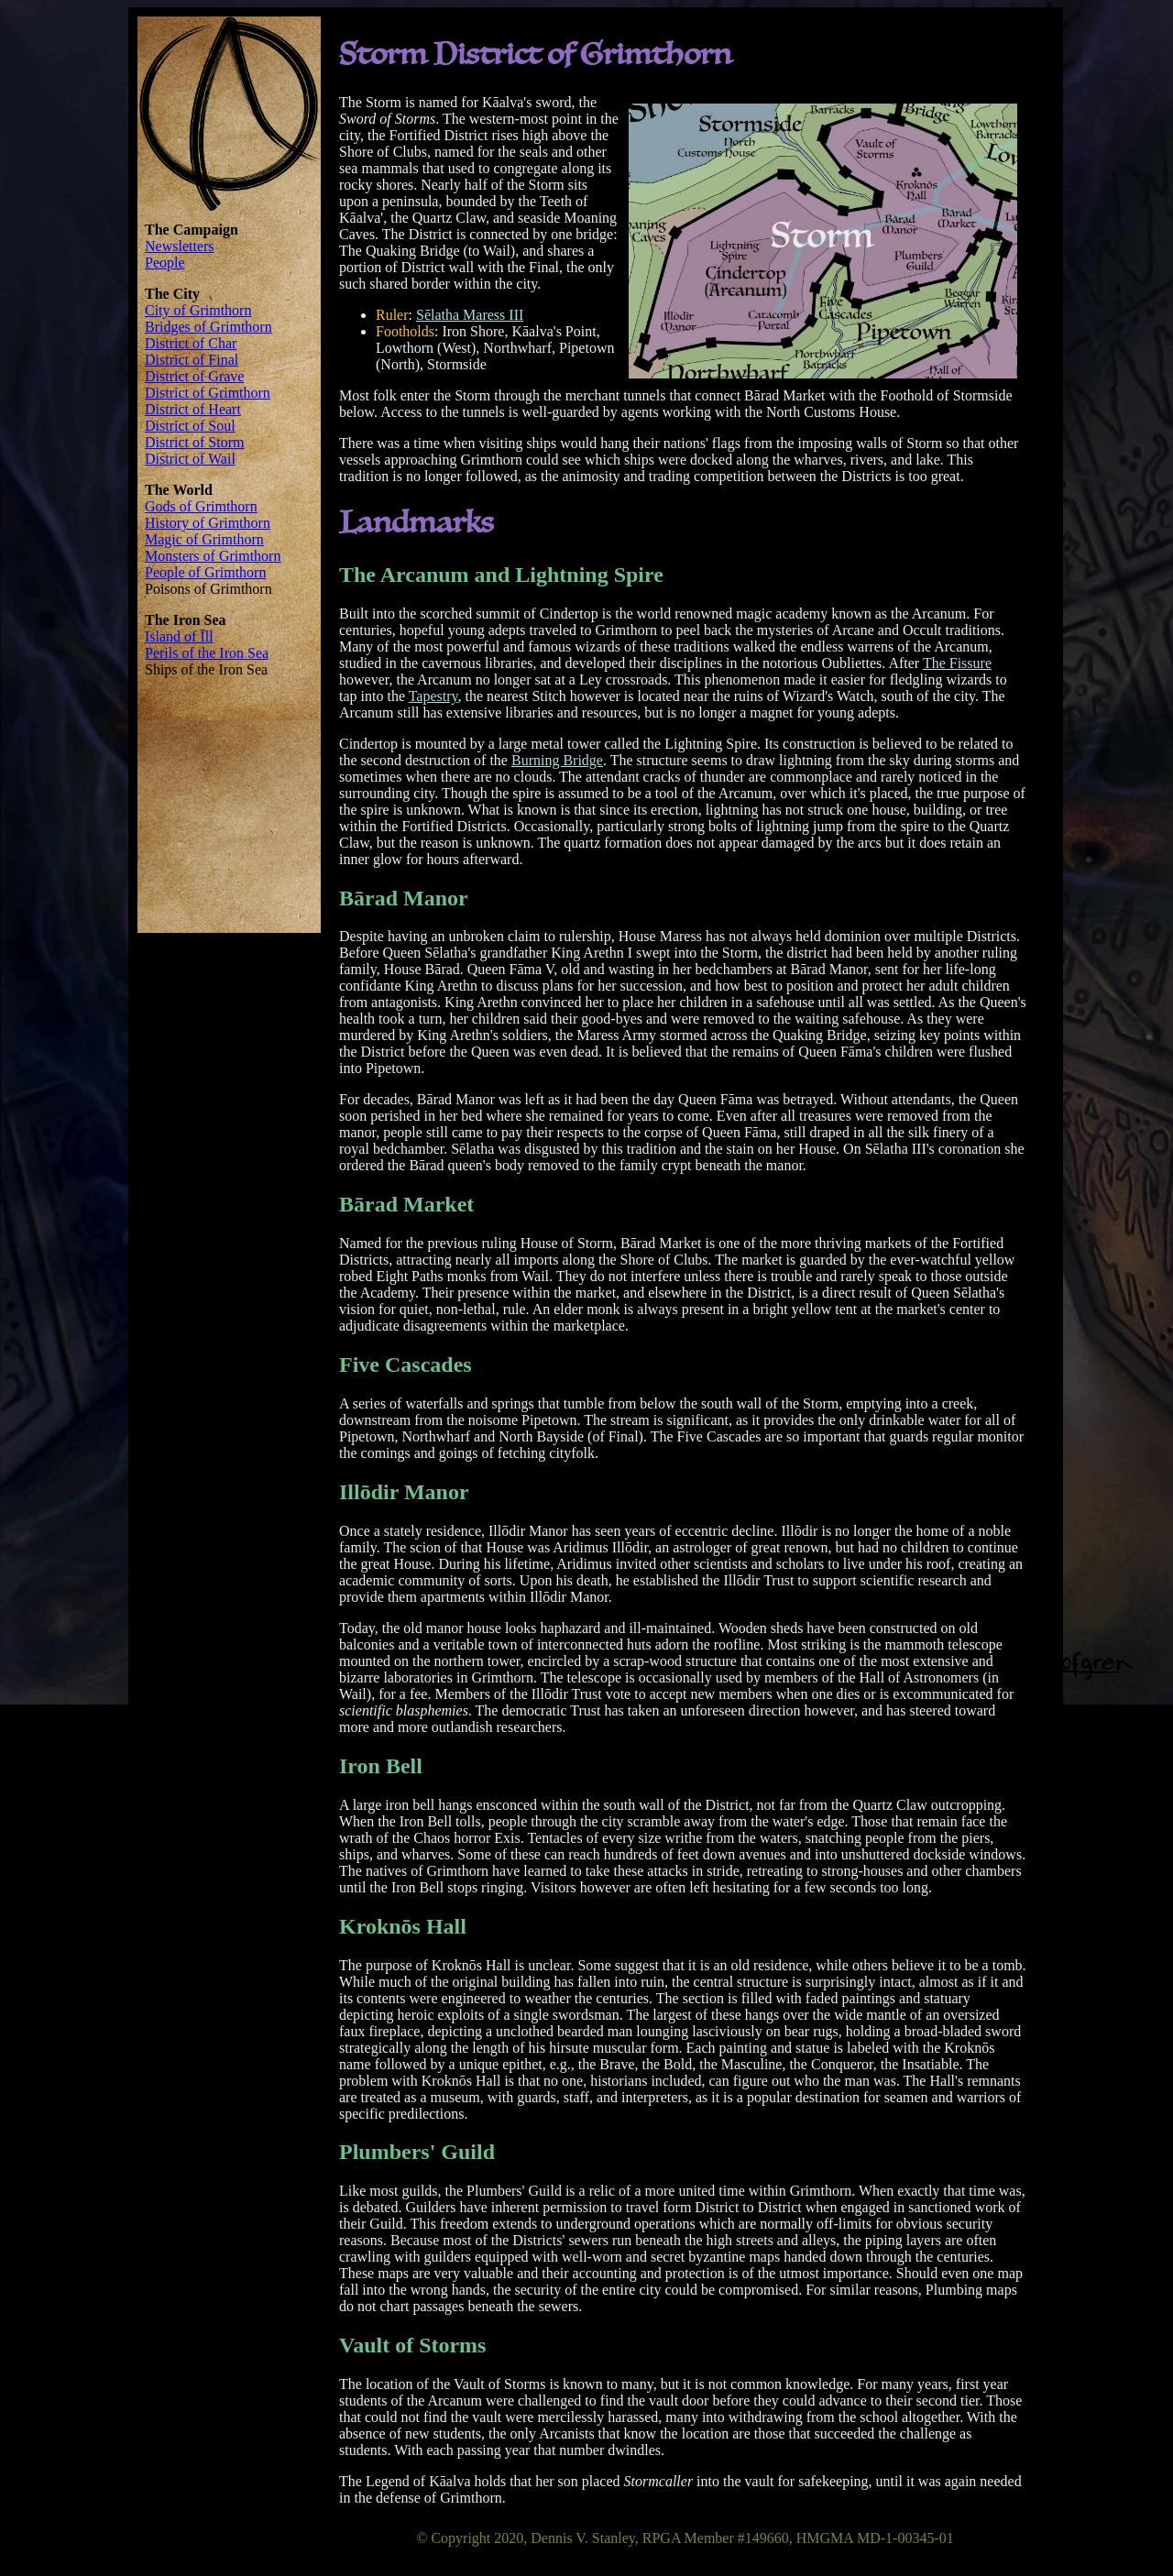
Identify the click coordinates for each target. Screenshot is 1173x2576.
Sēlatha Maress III (469, 315)
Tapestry (433, 696)
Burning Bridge (557, 760)
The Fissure (957, 663)
